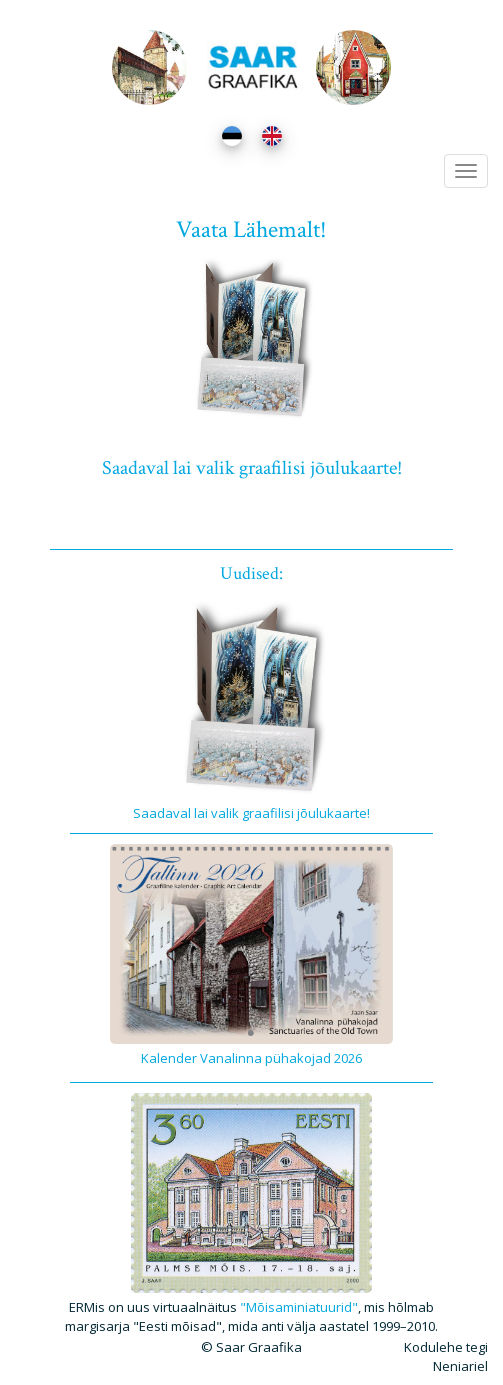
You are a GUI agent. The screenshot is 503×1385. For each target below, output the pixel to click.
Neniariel (460, 1366)
